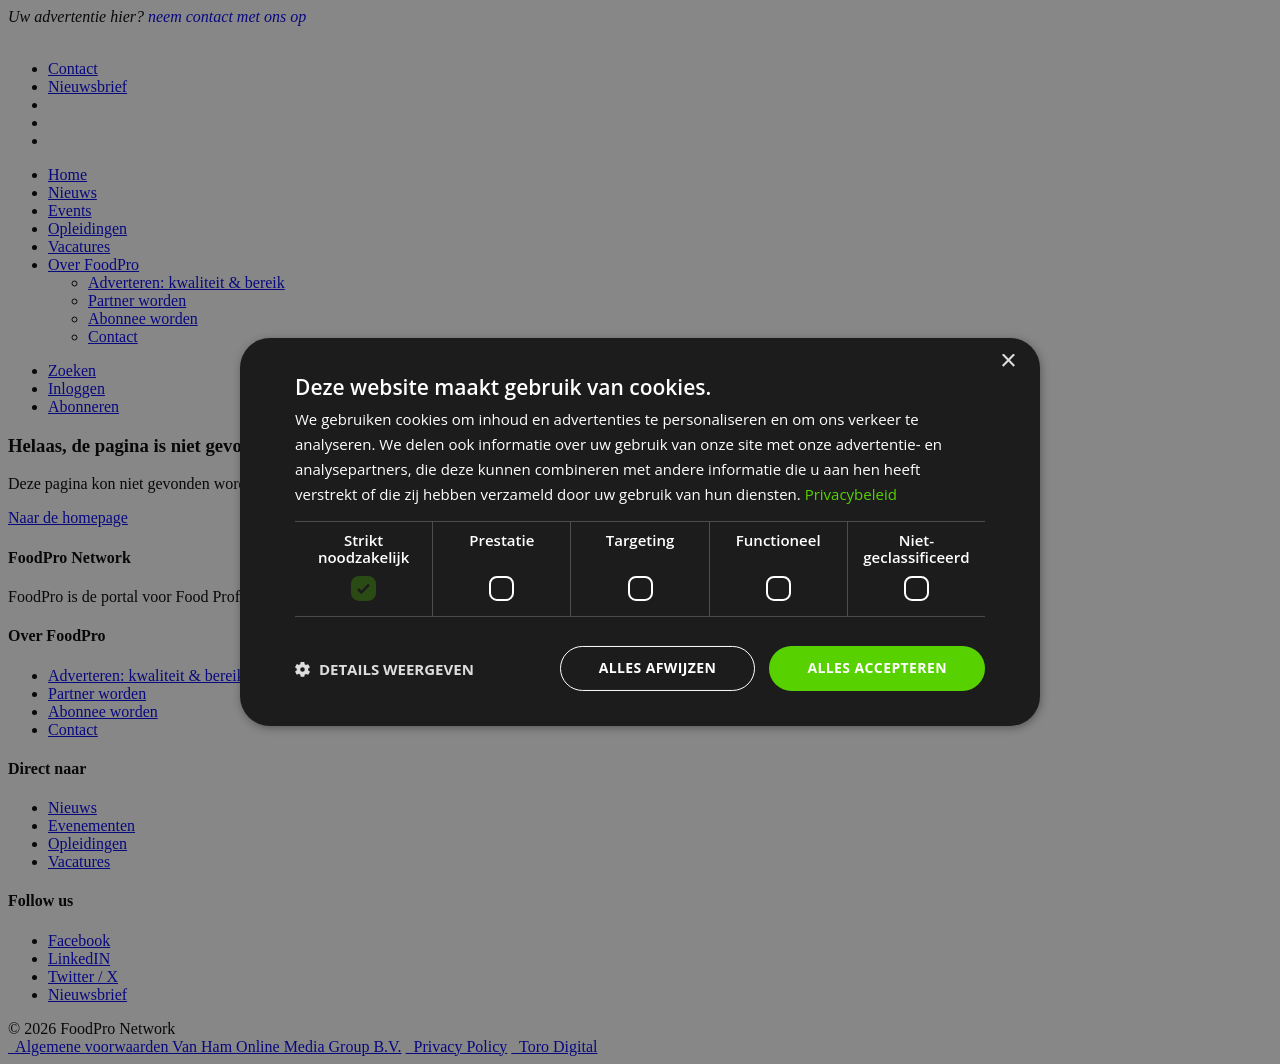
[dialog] (640, 532)
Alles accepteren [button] (877, 667)
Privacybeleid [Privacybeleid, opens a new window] (851, 494)
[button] (384, 669)
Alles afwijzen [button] (658, 667)
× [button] (1007, 361)
